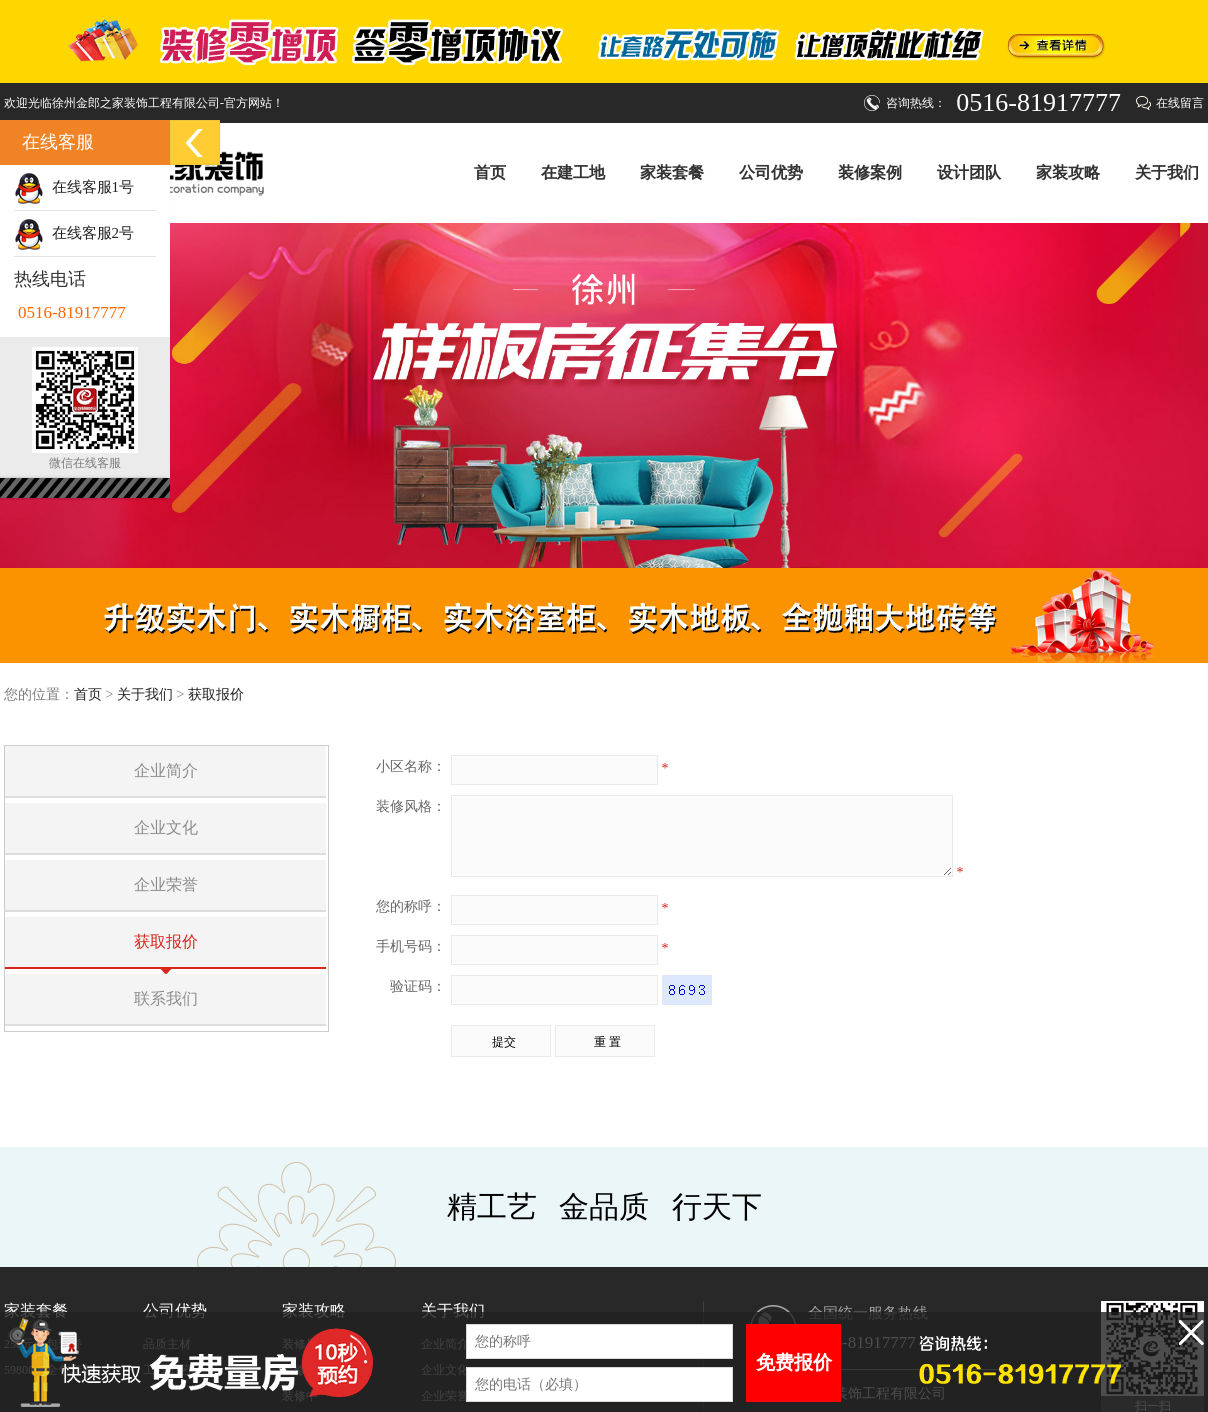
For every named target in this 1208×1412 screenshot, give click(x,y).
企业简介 (166, 770)
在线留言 (1180, 103)
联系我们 (166, 998)
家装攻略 (1068, 172)
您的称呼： (411, 921)
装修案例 (870, 172)
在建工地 (573, 172)
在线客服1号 (74, 187)
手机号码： (411, 961)
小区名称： (411, 766)
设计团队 (969, 172)
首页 (490, 172)
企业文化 (166, 827)
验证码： (418, 1001)
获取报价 (216, 694)
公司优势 (771, 172)
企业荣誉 (166, 884)
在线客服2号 (74, 233)
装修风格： (411, 806)
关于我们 (1167, 172)
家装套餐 (672, 172)
